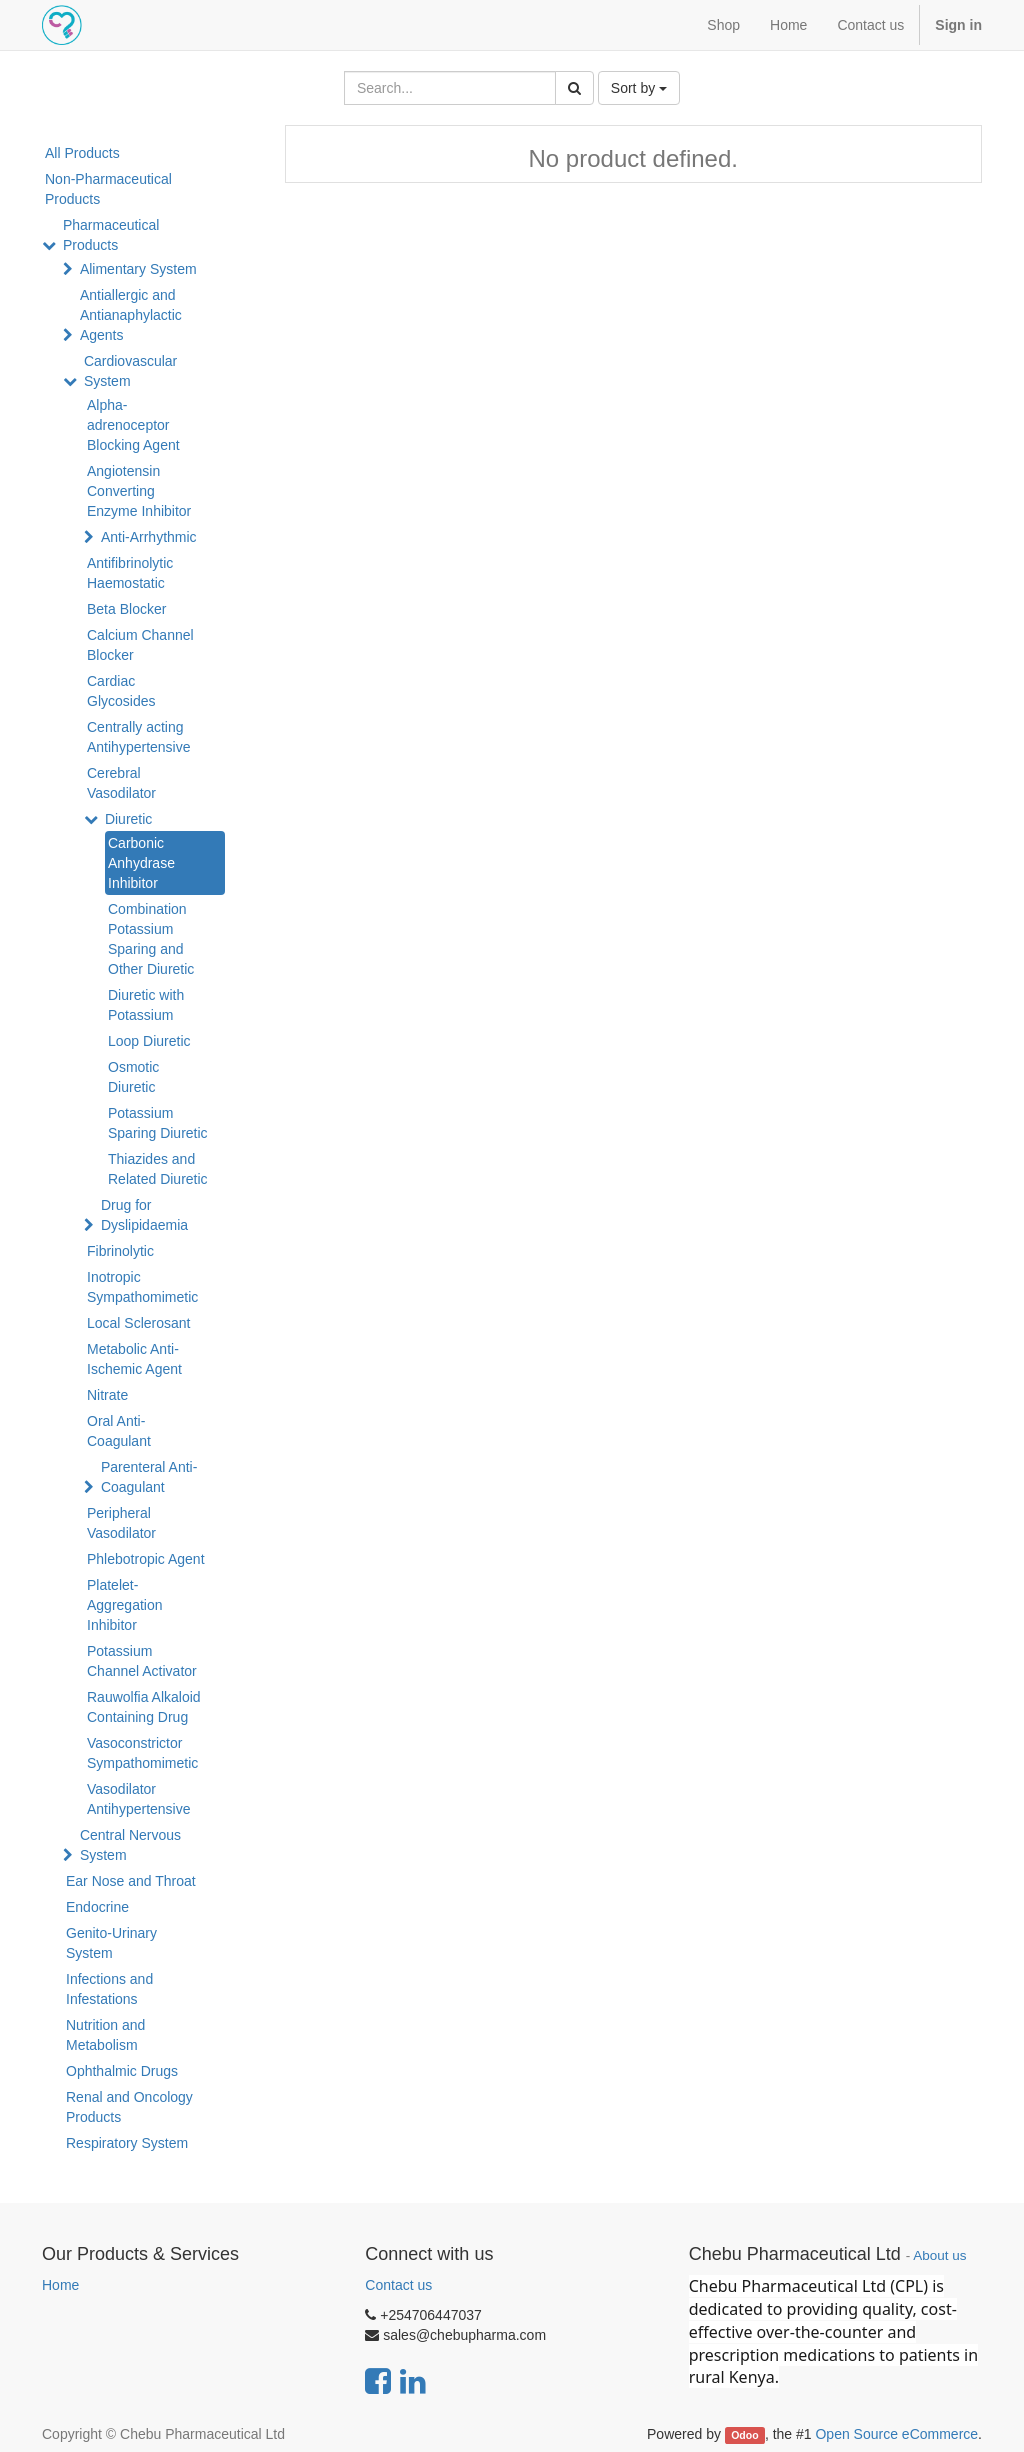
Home (60, 2285)
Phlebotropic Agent (146, 1559)
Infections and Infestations (109, 1989)
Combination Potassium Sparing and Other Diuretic (151, 939)
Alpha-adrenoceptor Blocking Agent (133, 425)
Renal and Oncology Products (129, 2107)
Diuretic (128, 819)
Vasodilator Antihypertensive (139, 1799)
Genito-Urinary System (111, 1943)
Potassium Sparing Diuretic (158, 1123)
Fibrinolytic (120, 1251)
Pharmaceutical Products (111, 235)
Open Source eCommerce (896, 2434)
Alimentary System (138, 269)
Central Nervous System (130, 1845)
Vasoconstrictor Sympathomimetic (142, 1753)
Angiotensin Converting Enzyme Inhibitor (139, 491)
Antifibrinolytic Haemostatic (130, 573)
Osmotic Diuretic (133, 1077)
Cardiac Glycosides (121, 691)
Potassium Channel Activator (142, 1661)
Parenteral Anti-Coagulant (149, 1477)
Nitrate (107, 1395)
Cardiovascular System (130, 371)
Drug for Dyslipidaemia (144, 1215)
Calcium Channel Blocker (140, 645)
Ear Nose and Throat (131, 1881)
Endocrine (97, 1907)
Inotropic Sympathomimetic (142, 1287)
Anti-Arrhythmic (149, 537)
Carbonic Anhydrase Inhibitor (141, 863)
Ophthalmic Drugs (122, 2071)
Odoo (744, 2435)
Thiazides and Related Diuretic (158, 1169)
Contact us (398, 2285)
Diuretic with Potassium (146, 1005)
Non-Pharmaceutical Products (108, 189)
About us (939, 2255)
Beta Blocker (126, 609)
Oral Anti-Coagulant (119, 1431)
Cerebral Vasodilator (121, 783)
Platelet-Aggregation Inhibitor (125, 1605)
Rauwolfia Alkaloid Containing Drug (144, 1707)
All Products (82, 153)
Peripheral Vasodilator (121, 1523)
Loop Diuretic (149, 1041)
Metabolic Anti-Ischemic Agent (134, 1359)
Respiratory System (127, 2143)
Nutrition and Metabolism (105, 2035)
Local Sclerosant (139, 1323)
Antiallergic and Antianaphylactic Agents (131, 315)
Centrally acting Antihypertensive (139, 737)
